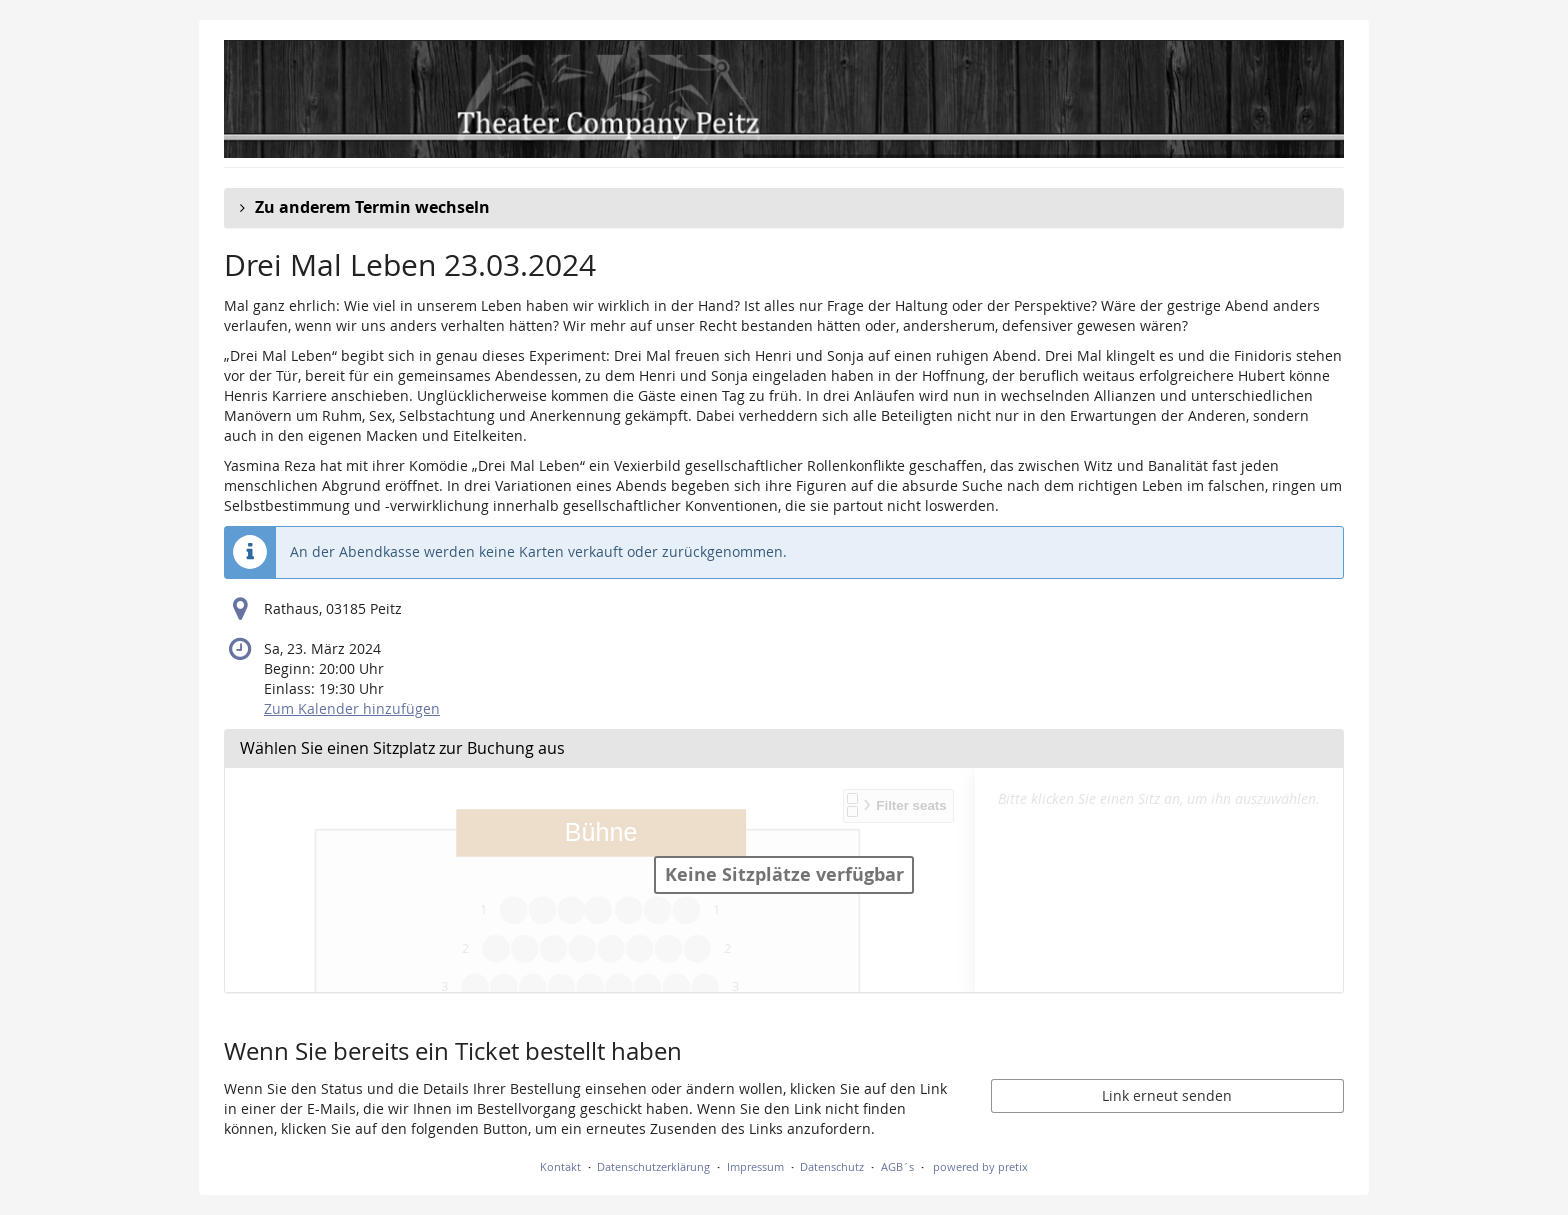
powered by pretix (980, 1166)
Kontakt (560, 1166)
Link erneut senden (1167, 1095)
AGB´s (897, 1166)
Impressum (755, 1166)
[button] (784, 208)
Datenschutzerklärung (653, 1166)
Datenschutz (832, 1166)
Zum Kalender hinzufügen (352, 708)
